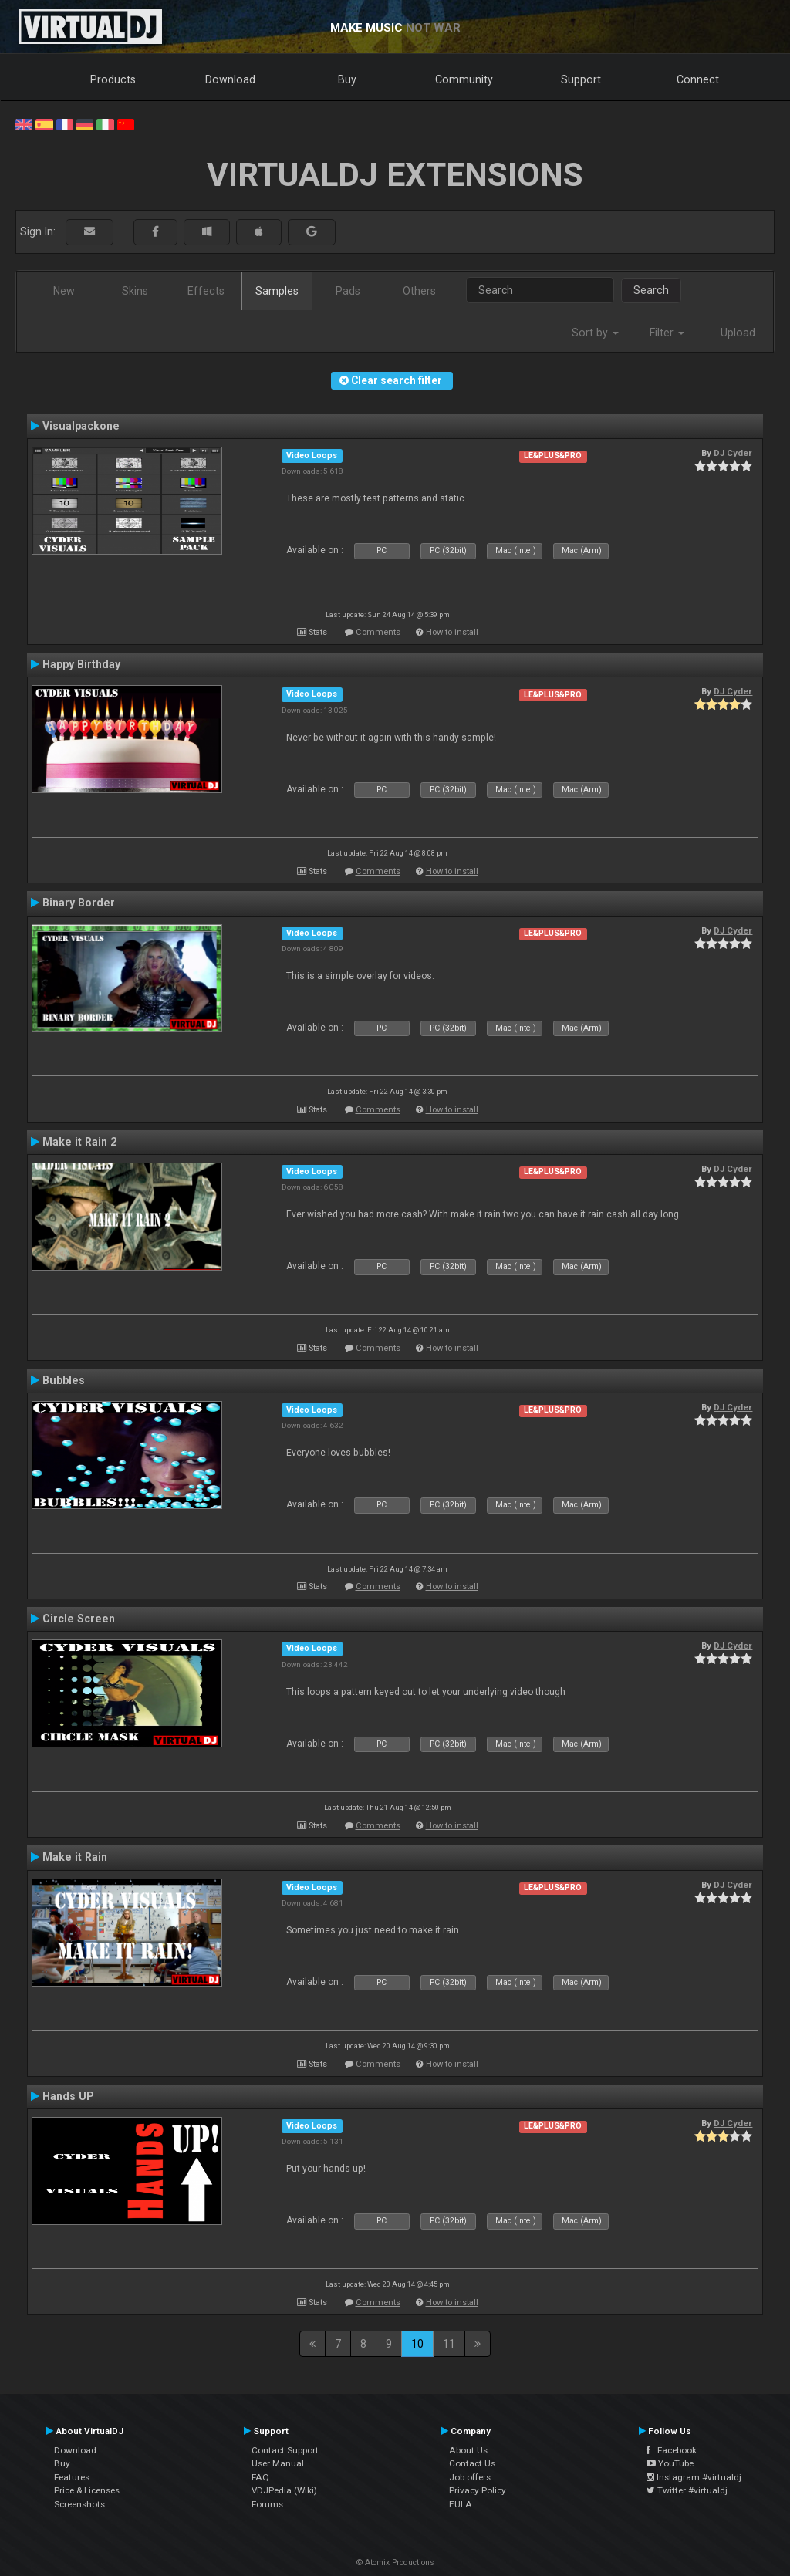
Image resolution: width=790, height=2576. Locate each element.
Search (651, 290)
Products (113, 79)
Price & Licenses (87, 2490)
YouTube (670, 2463)
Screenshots (79, 2504)
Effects (206, 291)
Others (419, 291)
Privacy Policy (477, 2490)
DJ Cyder (733, 452)
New (64, 291)
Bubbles (63, 1380)
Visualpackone (81, 426)
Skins (135, 291)
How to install (452, 632)
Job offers (470, 2477)
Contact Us (472, 2463)
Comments (378, 632)
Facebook (672, 2450)
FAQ (260, 2477)
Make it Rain (74, 1857)
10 (417, 2344)
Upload (738, 332)
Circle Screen (78, 1618)
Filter (667, 332)
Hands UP (68, 2096)
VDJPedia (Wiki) (284, 2490)
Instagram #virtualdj (694, 2477)
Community (464, 79)
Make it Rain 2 (79, 1142)
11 (449, 2344)
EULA (460, 2504)
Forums (267, 2504)
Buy (347, 79)
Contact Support (285, 2450)
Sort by (595, 332)
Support (581, 79)
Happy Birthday (81, 664)
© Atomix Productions (395, 2562)
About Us (468, 2450)
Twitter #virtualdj (687, 2490)
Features (71, 2477)
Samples (277, 291)
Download (230, 79)
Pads (348, 291)
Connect (698, 79)
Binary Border (78, 902)
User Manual (278, 2463)
